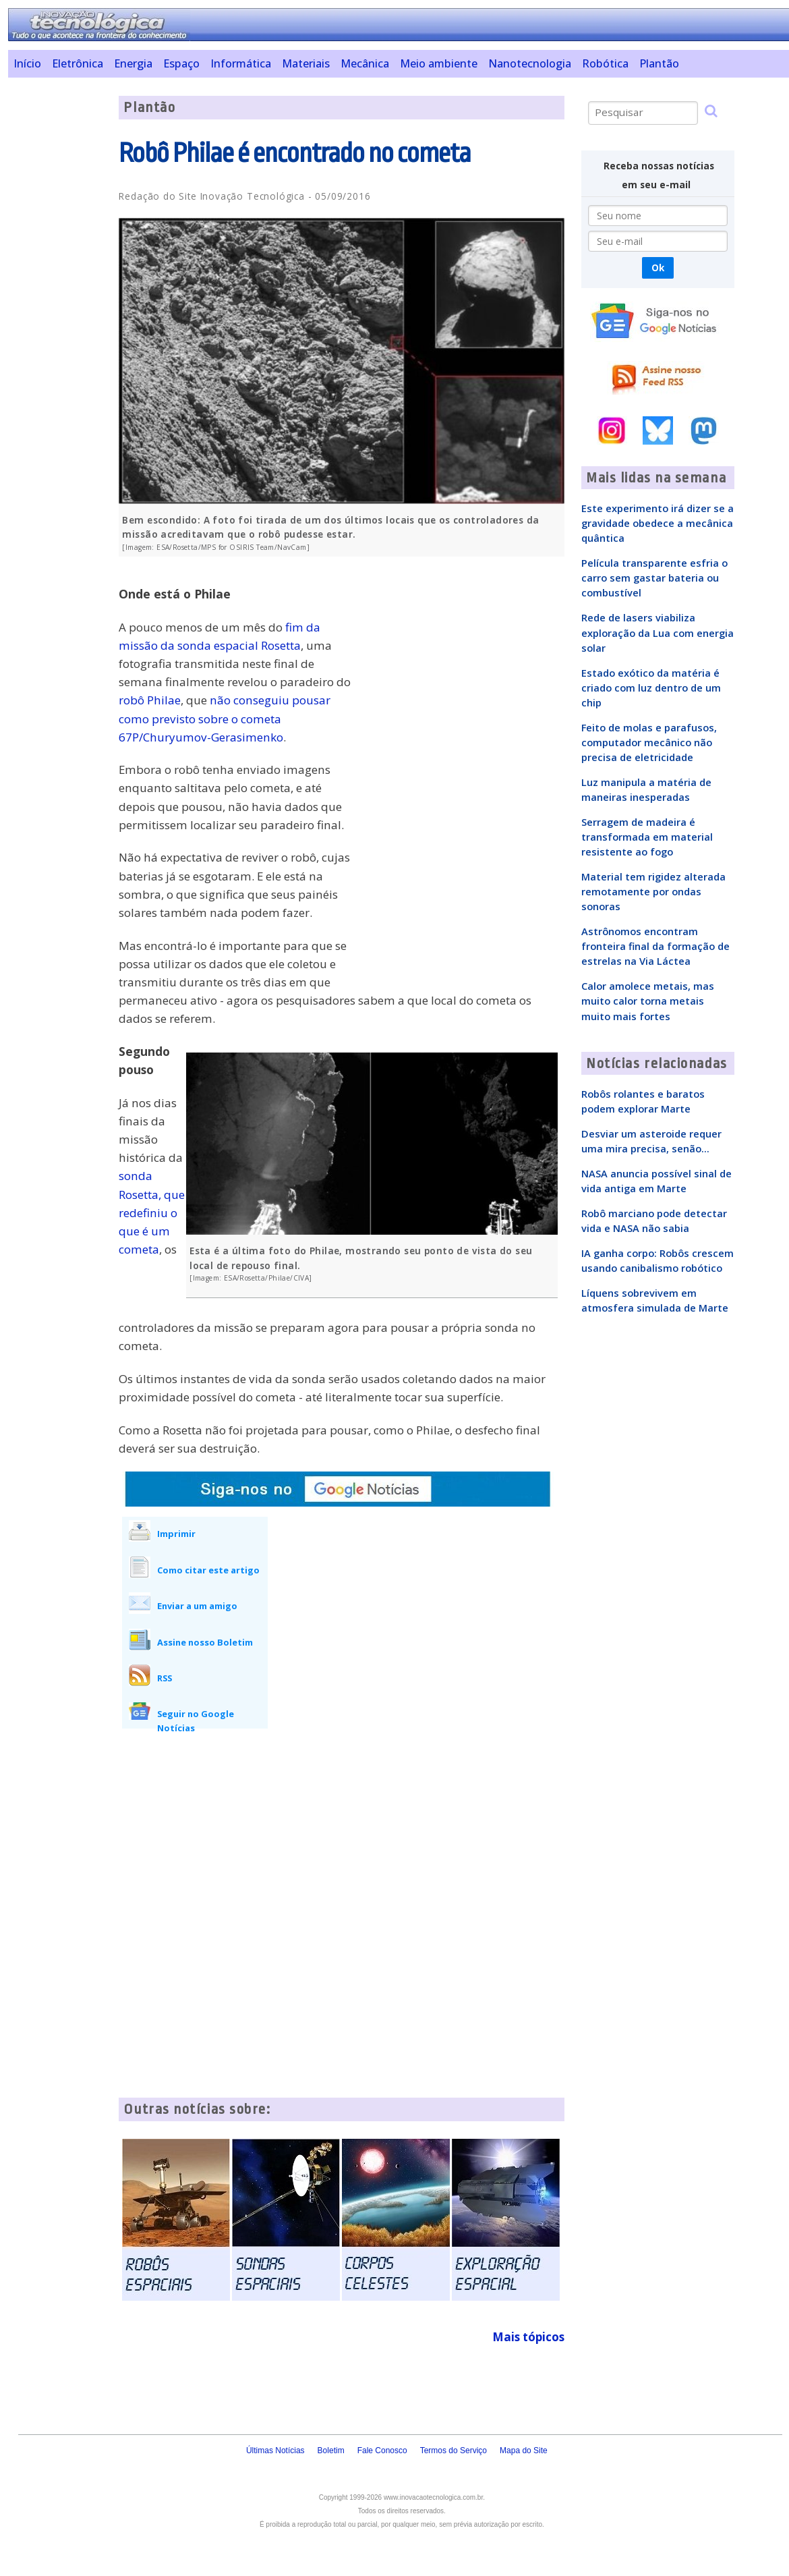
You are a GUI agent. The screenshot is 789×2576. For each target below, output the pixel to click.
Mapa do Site (524, 2450)
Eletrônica (77, 63)
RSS (164, 1678)
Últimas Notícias (275, 2450)
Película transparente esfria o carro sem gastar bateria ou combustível (654, 577)
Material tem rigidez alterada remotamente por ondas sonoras (653, 891)
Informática (240, 63)
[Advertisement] (58, 298)
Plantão (659, 63)
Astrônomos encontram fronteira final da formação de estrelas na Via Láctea (655, 946)
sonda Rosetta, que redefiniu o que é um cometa (152, 1212)
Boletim (331, 2450)
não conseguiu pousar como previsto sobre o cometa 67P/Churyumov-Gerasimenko (224, 718)
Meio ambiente (438, 63)
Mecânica (365, 63)
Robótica (605, 63)
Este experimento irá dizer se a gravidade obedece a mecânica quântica (657, 522)
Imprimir (176, 1534)
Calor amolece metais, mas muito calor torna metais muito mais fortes (647, 1000)
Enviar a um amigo (197, 1606)
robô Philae (150, 700)
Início (27, 63)
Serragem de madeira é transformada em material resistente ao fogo (647, 836)
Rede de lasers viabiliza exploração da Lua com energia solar (657, 632)
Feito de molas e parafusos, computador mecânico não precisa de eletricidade (649, 742)
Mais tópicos (528, 2337)
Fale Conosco (382, 2450)
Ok (657, 267)
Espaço (181, 63)
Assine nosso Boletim (205, 1642)
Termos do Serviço (453, 2450)
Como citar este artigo (208, 1570)
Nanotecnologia (529, 63)
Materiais (306, 63)
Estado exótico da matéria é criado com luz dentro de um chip (651, 687)
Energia (133, 63)
